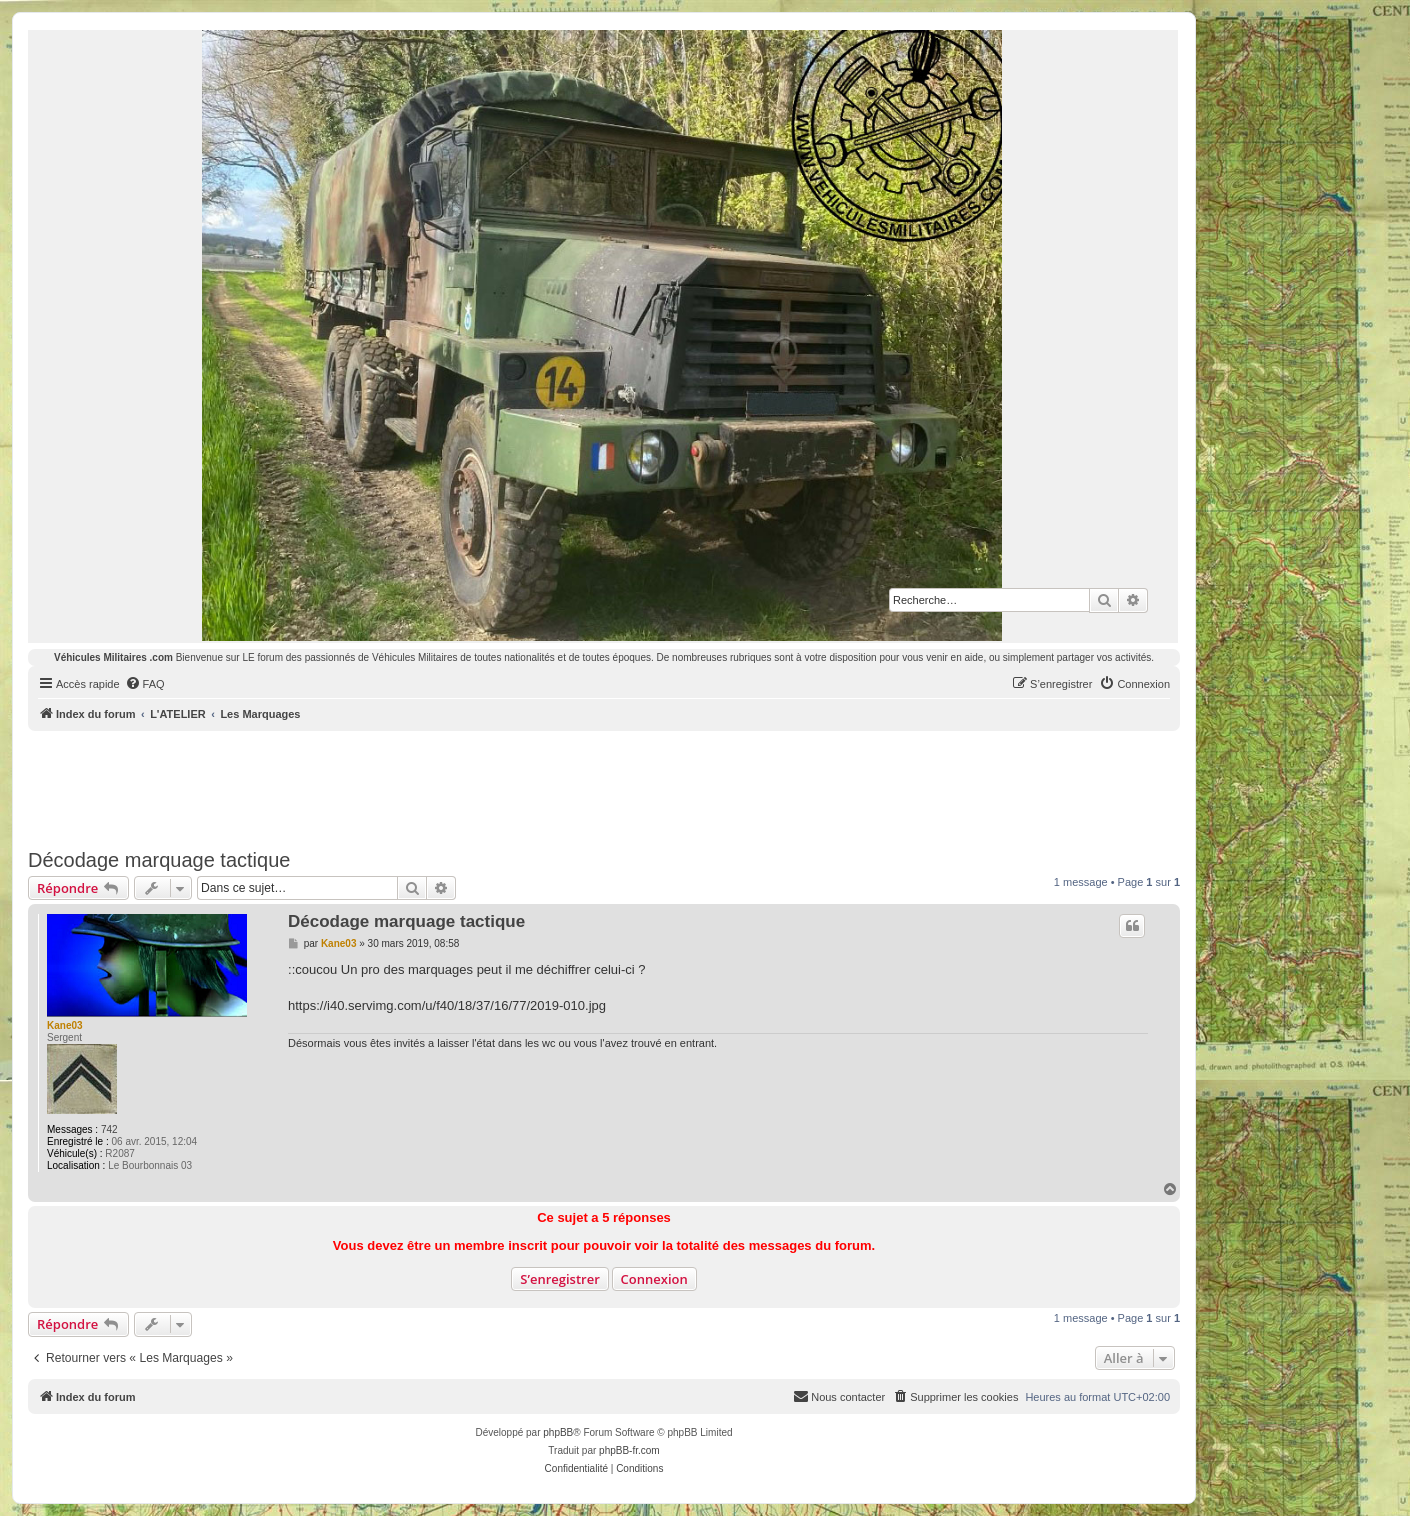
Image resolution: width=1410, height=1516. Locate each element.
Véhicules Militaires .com (113, 657)
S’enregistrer (560, 1279)
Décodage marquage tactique (159, 860)
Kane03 (65, 1025)
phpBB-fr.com (629, 1450)
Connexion (654, 1279)
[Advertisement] (604, 786)
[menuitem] (145, 684)
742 (109, 1129)
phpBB (558, 1432)
